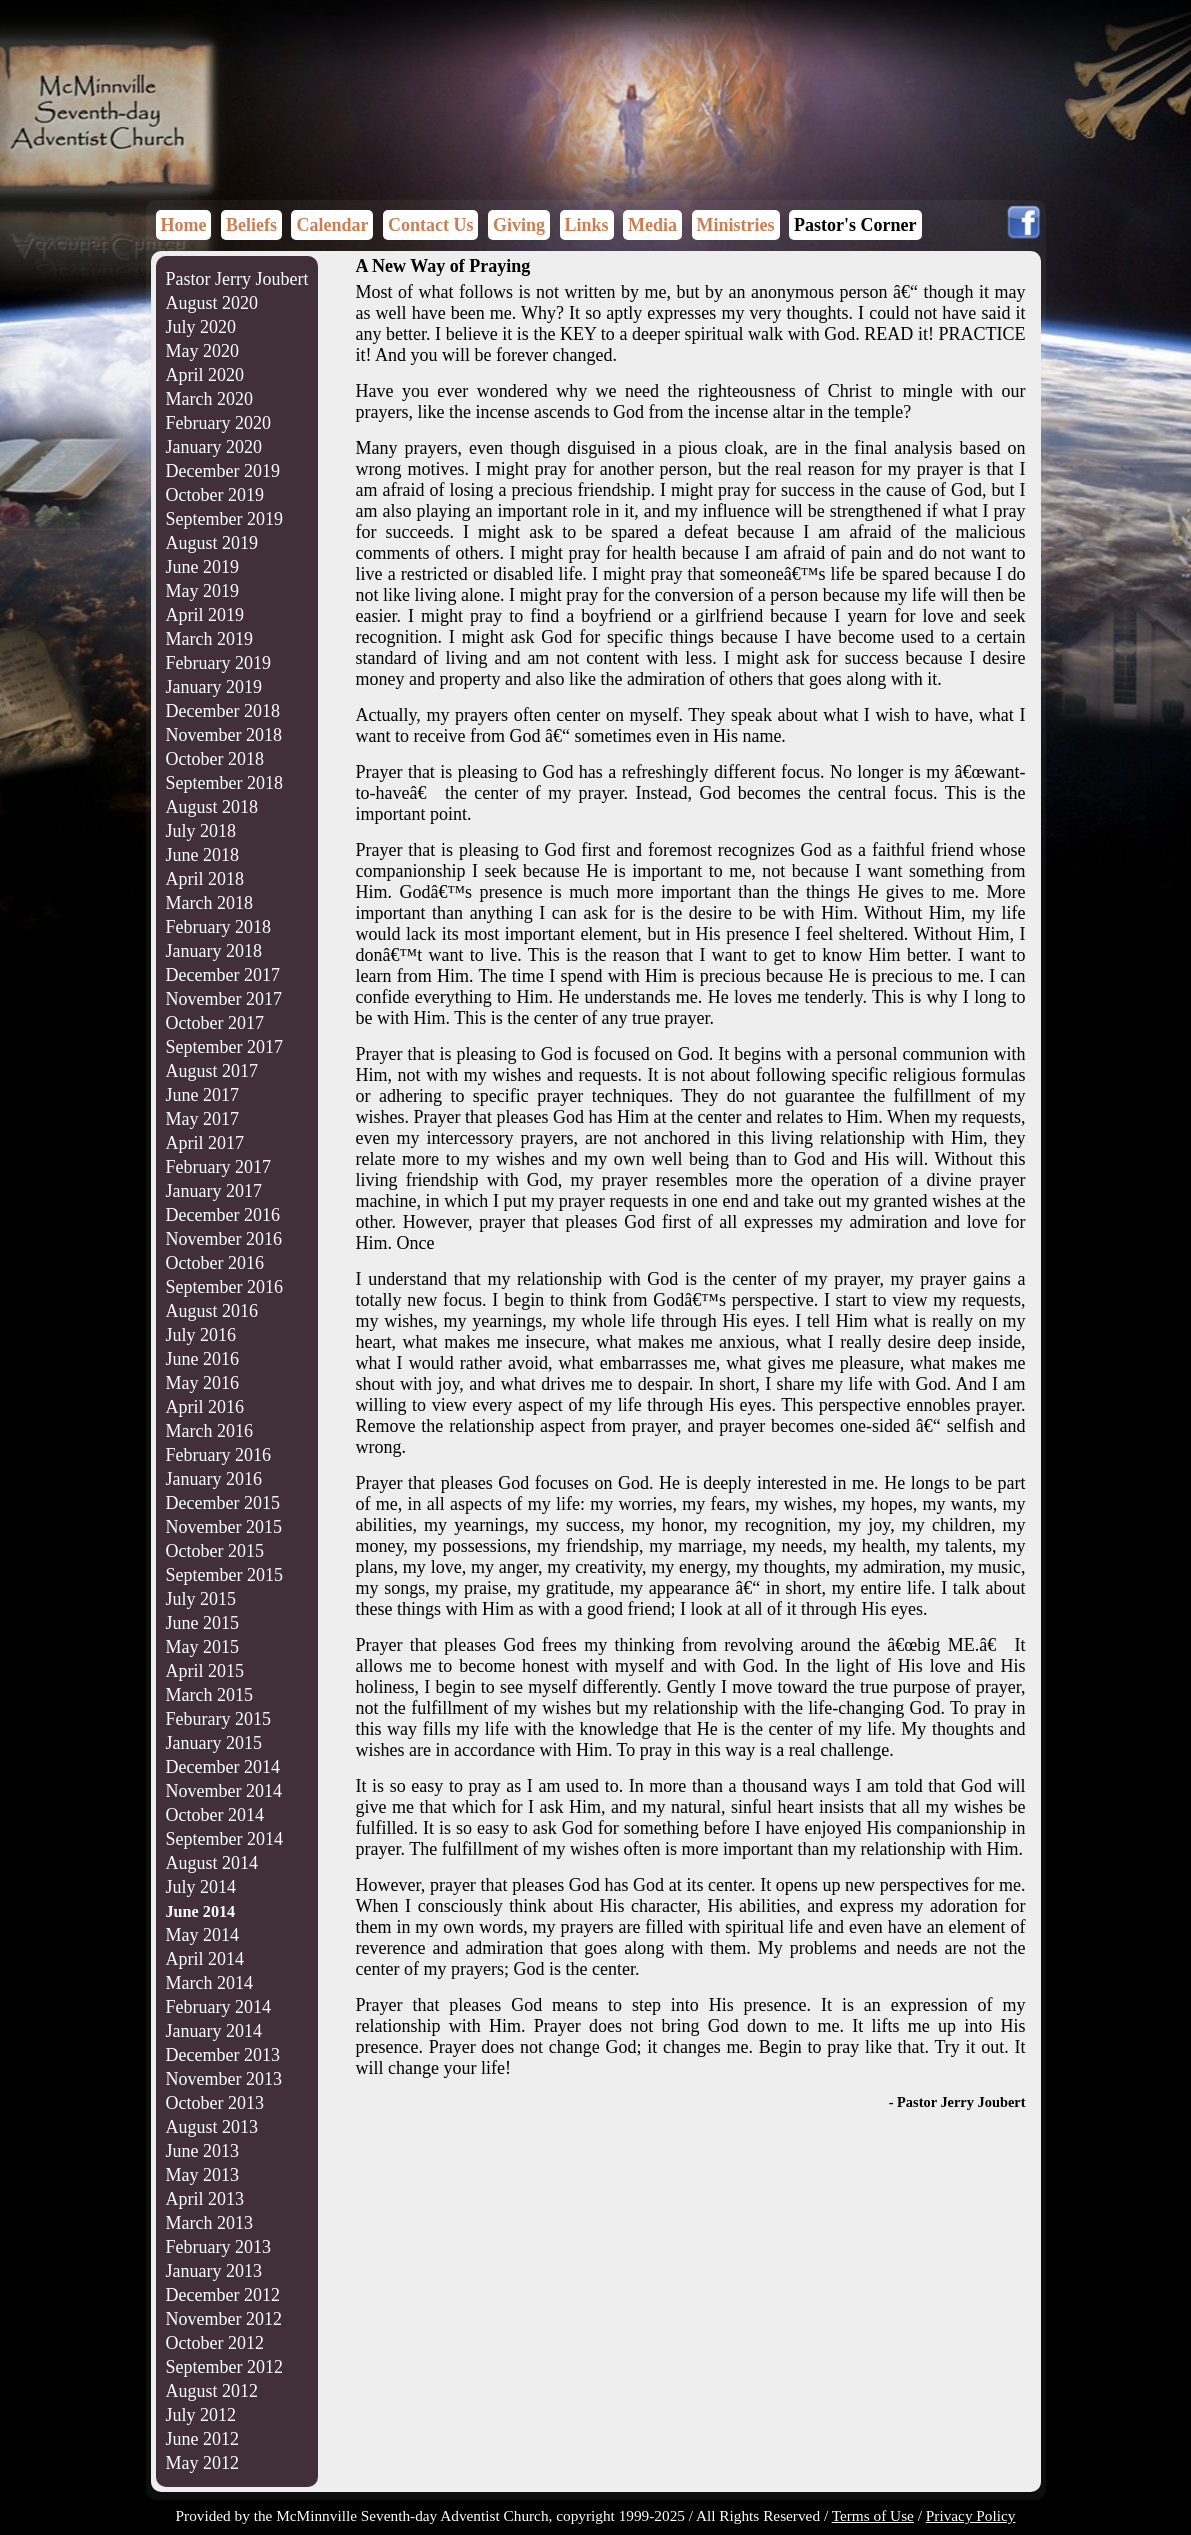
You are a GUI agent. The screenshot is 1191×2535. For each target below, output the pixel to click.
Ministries (736, 225)
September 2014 (224, 1839)
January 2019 (214, 687)
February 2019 (218, 663)
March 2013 (209, 2223)
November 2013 (224, 2079)
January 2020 (214, 447)
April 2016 (205, 1407)
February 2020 (218, 423)
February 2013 (218, 2247)
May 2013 (203, 2175)
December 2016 (223, 1215)
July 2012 (201, 2415)
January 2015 (214, 1743)
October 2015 (215, 1551)
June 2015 (203, 1623)
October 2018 (215, 759)
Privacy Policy (971, 2515)
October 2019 (215, 495)
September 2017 (224, 1047)
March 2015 (209, 1695)
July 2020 (201, 327)
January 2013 (214, 2271)
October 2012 (215, 2343)
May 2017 (203, 1119)
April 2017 (205, 1143)
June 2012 (203, 2439)
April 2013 (205, 2199)
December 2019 (223, 471)
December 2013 (223, 2055)
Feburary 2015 (218, 1719)
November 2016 (224, 1239)
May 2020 (203, 351)
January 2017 (214, 1191)
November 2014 (224, 1791)
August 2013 (212, 2127)
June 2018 (203, 855)
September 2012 (224, 2367)
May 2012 (203, 2463)
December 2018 (223, 711)
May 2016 (203, 1383)
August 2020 (212, 303)
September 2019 (224, 519)
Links (587, 225)
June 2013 (203, 2151)
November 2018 (224, 735)
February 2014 (218, 2007)
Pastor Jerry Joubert (237, 279)
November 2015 (224, 1527)
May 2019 (203, 591)
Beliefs (251, 225)
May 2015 (203, 1647)
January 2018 (214, 951)
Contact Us (431, 225)
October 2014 (215, 1815)
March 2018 (209, 903)
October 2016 (215, 1263)
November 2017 (224, 999)
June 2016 (203, 1359)
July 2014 (201, 1887)
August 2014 (212, 1863)
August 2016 (212, 1311)
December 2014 (223, 1767)
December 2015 (223, 1503)
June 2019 (203, 567)
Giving (519, 225)
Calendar (332, 225)
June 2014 (201, 1912)
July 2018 (201, 831)
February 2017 (218, 1167)
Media (652, 225)
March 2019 (209, 639)
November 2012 (224, 2319)
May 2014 (203, 1935)
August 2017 (212, 1071)
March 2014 (209, 1983)
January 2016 (214, 1479)
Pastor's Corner (855, 225)
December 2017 (223, 975)
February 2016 (218, 1455)
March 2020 (209, 399)
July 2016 (201, 1335)
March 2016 (209, 1431)
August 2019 (212, 543)
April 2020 (205, 375)
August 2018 (212, 807)
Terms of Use (873, 2515)
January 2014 (214, 2031)
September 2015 (224, 1575)
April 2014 (205, 1959)
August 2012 (212, 2391)
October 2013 (215, 2103)
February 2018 (218, 927)
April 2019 (205, 615)
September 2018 (224, 783)
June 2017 (203, 1095)
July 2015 (201, 1599)
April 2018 (205, 879)
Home (184, 225)
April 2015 (205, 1671)
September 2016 (224, 1287)
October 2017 (215, 1023)
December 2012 (223, 2295)
